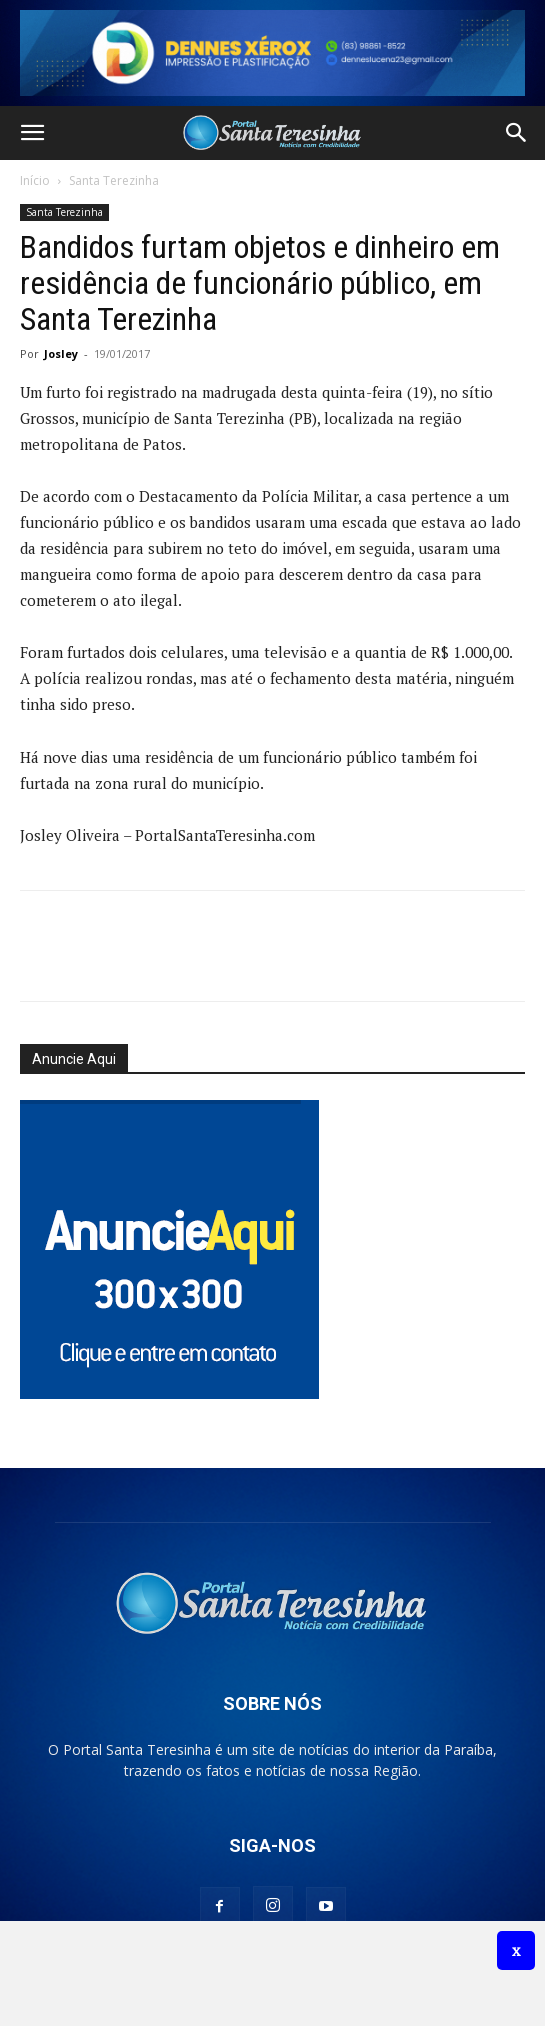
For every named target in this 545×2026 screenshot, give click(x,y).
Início (35, 180)
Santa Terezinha (114, 180)
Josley (61, 353)
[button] (32, 133)
